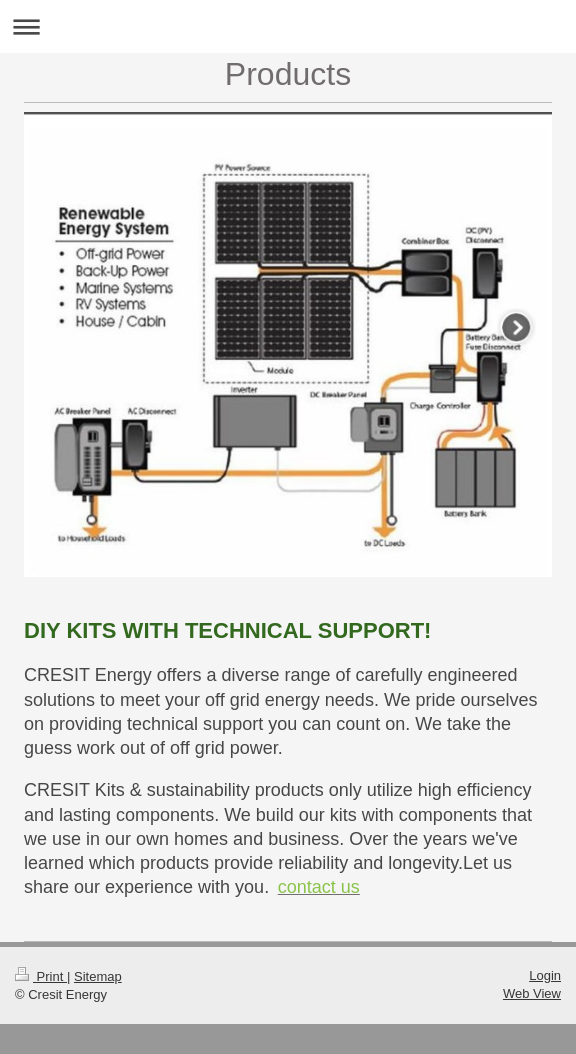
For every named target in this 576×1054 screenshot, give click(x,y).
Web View (532, 993)
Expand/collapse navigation (288, 26)
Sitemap (98, 976)
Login (545, 975)
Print (41, 976)
